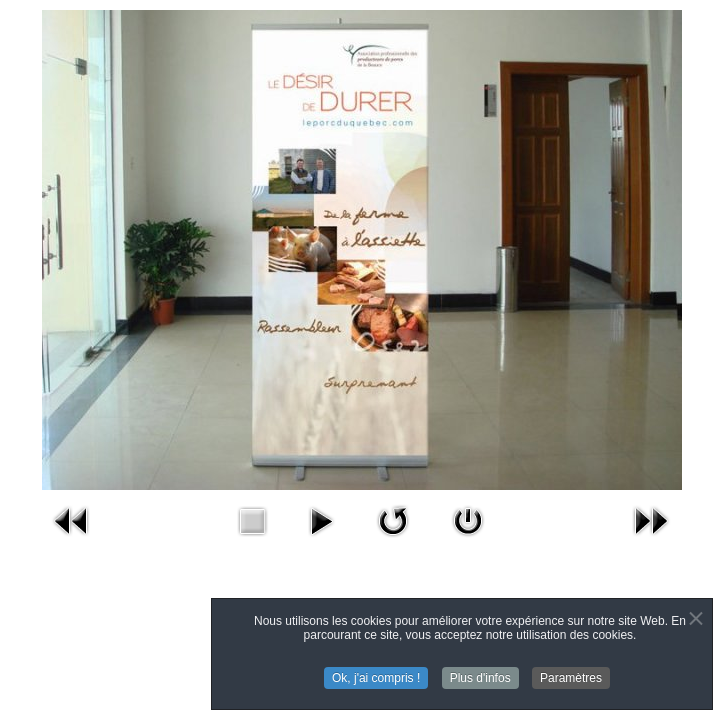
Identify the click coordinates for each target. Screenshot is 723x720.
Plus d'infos (480, 678)
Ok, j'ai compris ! (376, 678)
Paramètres (571, 678)
